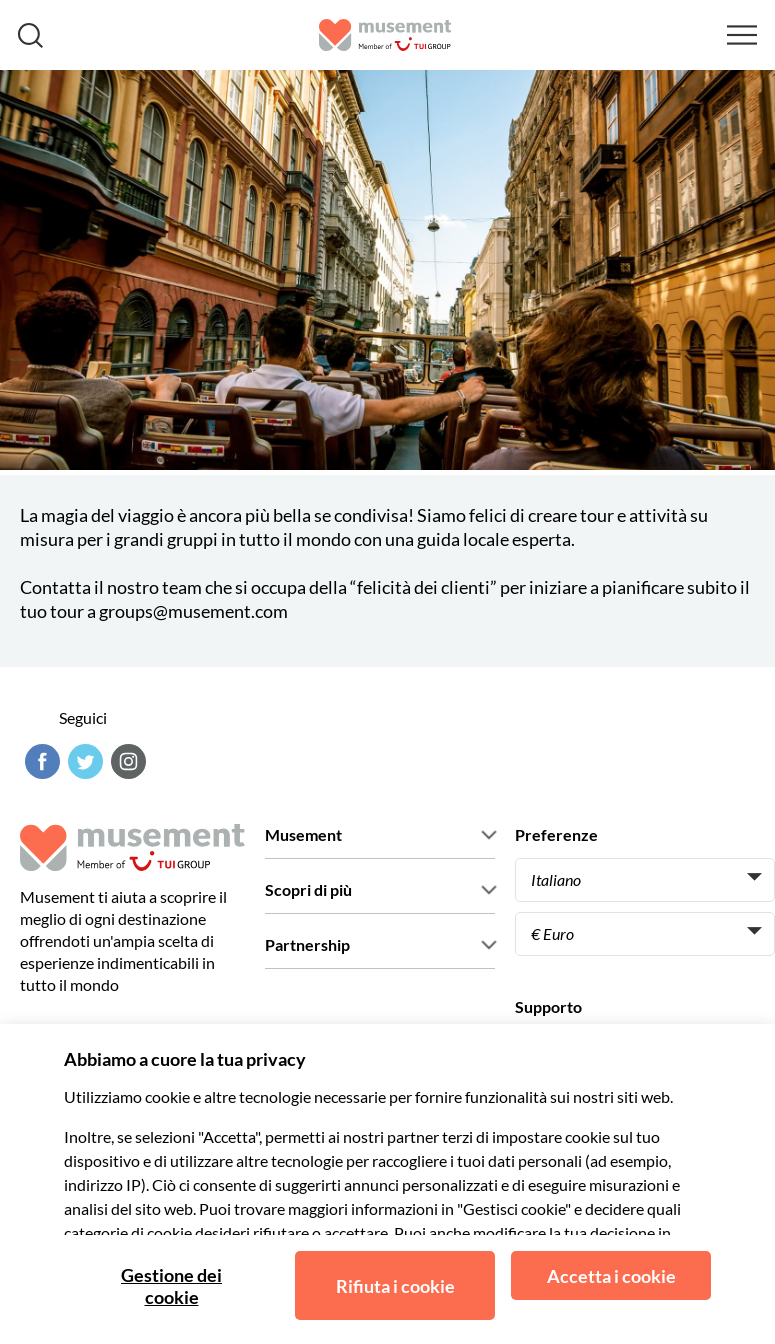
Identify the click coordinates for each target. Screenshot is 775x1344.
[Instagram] (126, 761)
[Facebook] (40, 761)
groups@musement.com (193, 611)
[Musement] (385, 35)
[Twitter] (83, 761)
